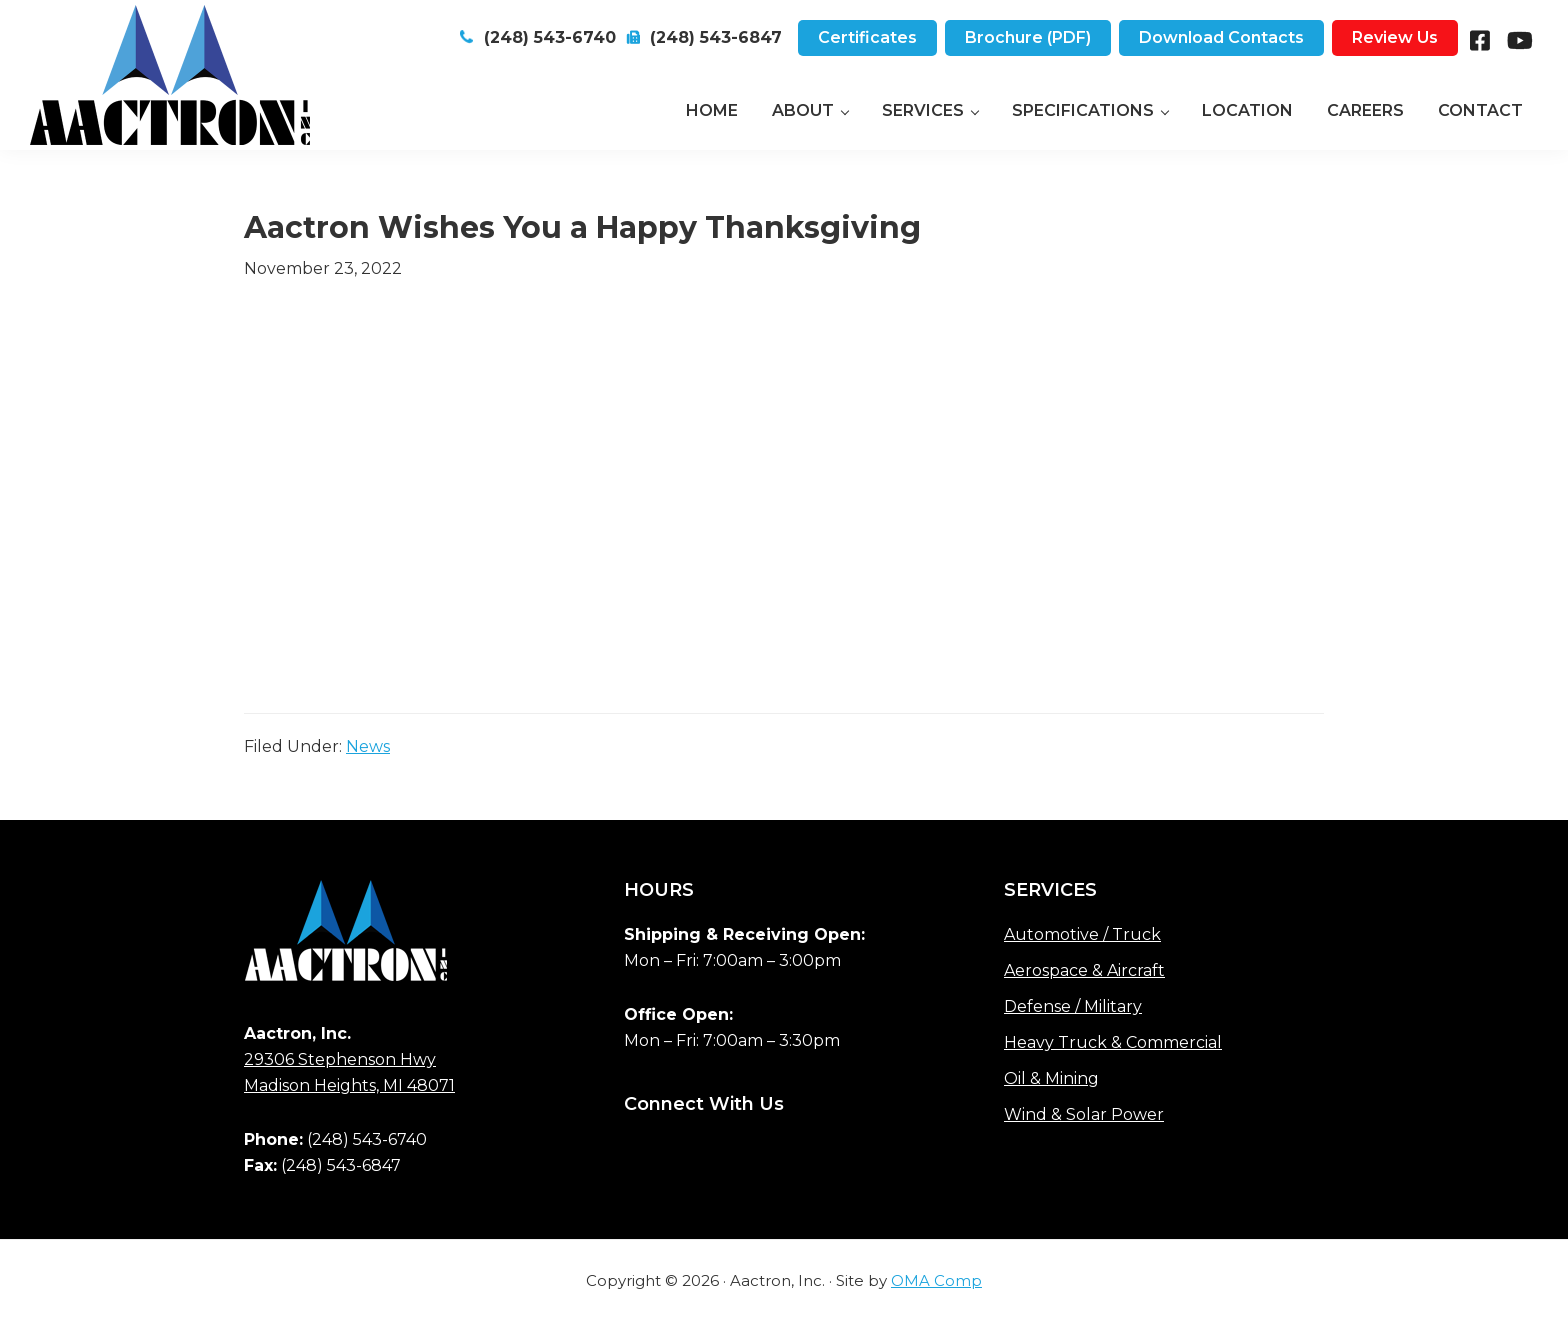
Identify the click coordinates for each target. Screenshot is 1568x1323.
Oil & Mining (1051, 1078)
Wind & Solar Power (1084, 1114)
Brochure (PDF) (1028, 37)
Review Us (1395, 37)
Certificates (867, 37)
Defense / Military (1073, 1006)
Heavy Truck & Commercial (1113, 1042)
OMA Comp (936, 1280)
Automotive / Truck (1082, 934)
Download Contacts (1221, 37)
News (368, 746)
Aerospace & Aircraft (1084, 970)
